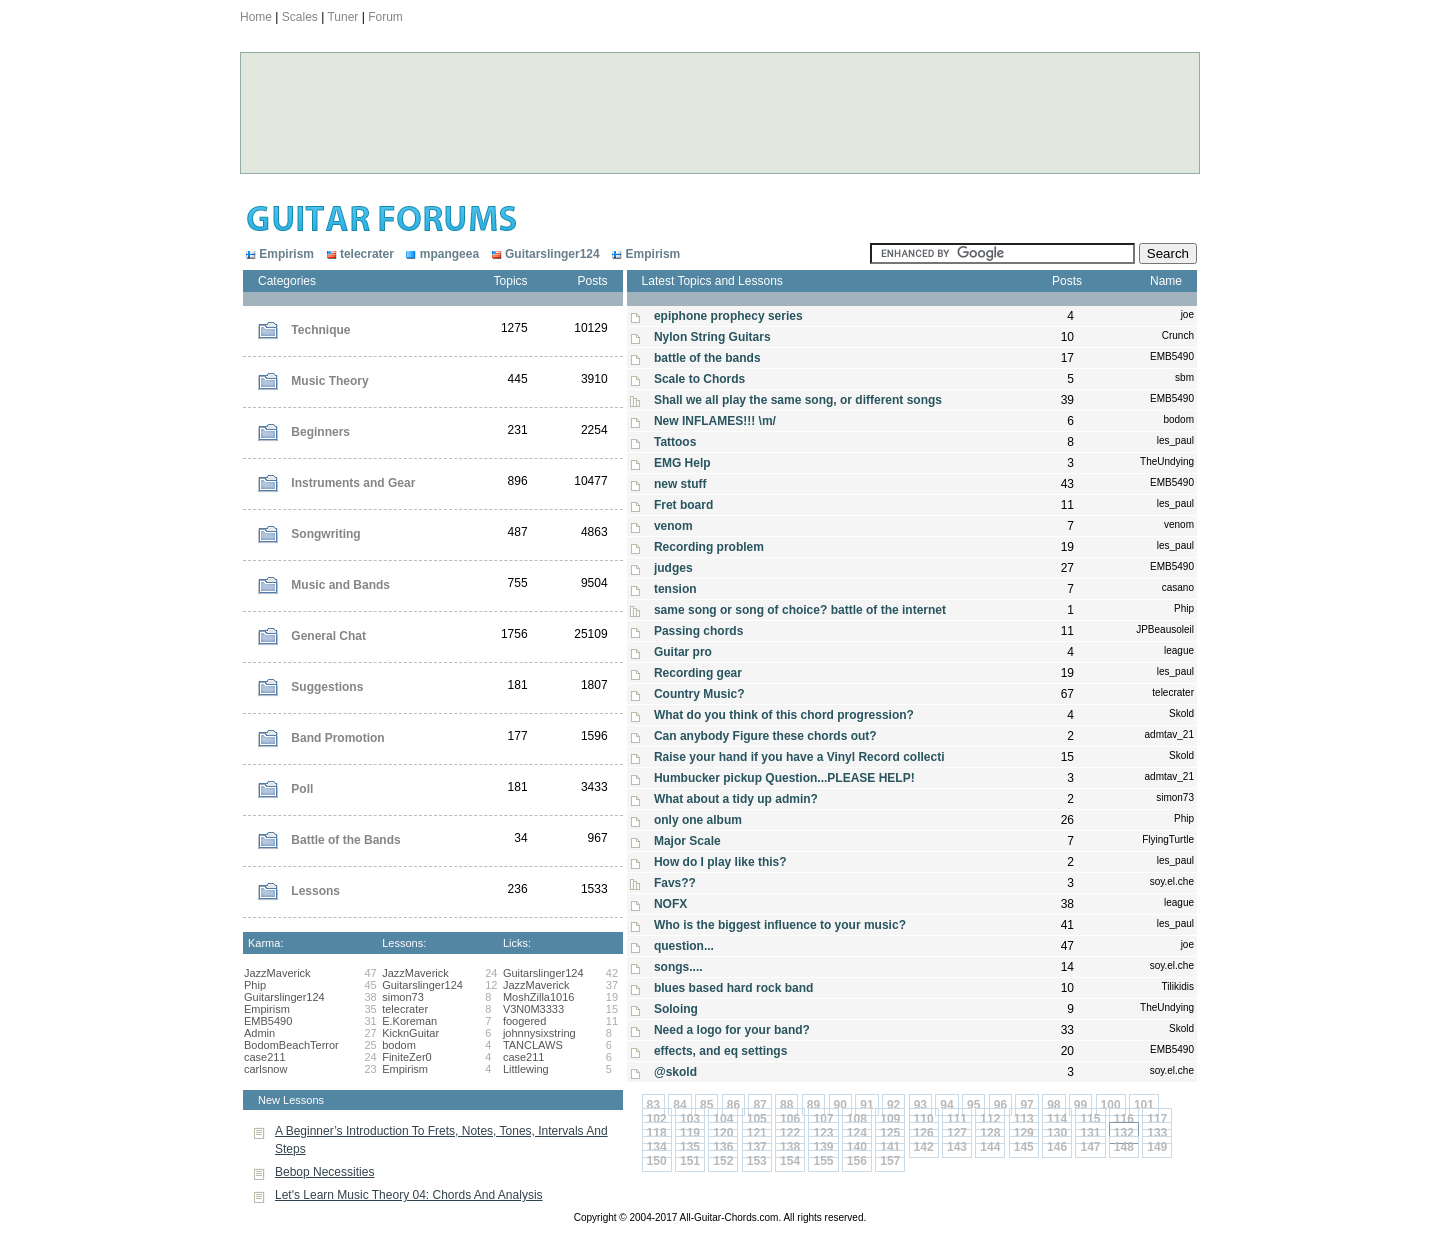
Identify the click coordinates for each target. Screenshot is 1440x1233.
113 (1024, 1119)
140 (857, 1147)
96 (1000, 1105)
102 (657, 1119)
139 (823, 1147)
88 (786, 1105)
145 (1024, 1147)
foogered (524, 1021)
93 (920, 1105)
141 (890, 1147)
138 (790, 1147)
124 (857, 1133)
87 (759, 1105)
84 (679, 1105)
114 (1057, 1119)
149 (1157, 1147)
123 (823, 1133)
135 (690, 1147)
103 (690, 1119)
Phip (255, 985)
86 (733, 1105)
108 (857, 1119)
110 (924, 1119)
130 (1057, 1133)
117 (1157, 1119)
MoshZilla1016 (539, 997)
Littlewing (526, 1069)
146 (1057, 1147)
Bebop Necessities (324, 1172)
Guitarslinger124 (543, 254)
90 (840, 1105)
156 (857, 1161)
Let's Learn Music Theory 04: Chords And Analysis (409, 1195)
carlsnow (265, 1069)
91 (866, 1105)
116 (1124, 1119)
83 (653, 1105)
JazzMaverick (277, 973)
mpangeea (441, 254)
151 (690, 1161)
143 (957, 1147)
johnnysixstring (539, 1033)
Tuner (342, 17)
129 (1024, 1133)
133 (1157, 1133)
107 (823, 1119)
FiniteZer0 (407, 1057)
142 (924, 1147)
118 (657, 1133)
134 (657, 1147)
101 (1144, 1105)
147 (1090, 1147)
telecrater (358, 254)
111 (957, 1119)
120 (723, 1133)
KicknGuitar (410, 1033)
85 (706, 1105)
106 (790, 1119)
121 (757, 1133)
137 (757, 1147)
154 (790, 1161)
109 (890, 1119)
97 (1026, 1105)
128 (990, 1133)
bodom (399, 1045)
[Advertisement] (620, 113)
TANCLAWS (533, 1045)
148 (1124, 1147)
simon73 (403, 997)
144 (990, 1147)
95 (973, 1105)
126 (924, 1133)
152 (723, 1161)
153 (757, 1161)
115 (1090, 1119)
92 (893, 1105)
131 (1090, 1133)
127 (957, 1133)
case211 (265, 1057)
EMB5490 (268, 1021)
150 (657, 1161)
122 (790, 1133)
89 (813, 1105)
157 (890, 1161)
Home (256, 17)
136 (723, 1147)
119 (690, 1133)
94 (946, 1105)
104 (723, 1119)
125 (890, 1133)
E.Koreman (409, 1021)
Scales (300, 17)
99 (1080, 1105)
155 (823, 1161)
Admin (259, 1033)
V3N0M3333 (533, 1009)
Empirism (280, 254)
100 (1111, 1105)
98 (1053, 1105)
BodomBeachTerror (291, 1045)
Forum (385, 17)
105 (757, 1119)
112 (990, 1119)
